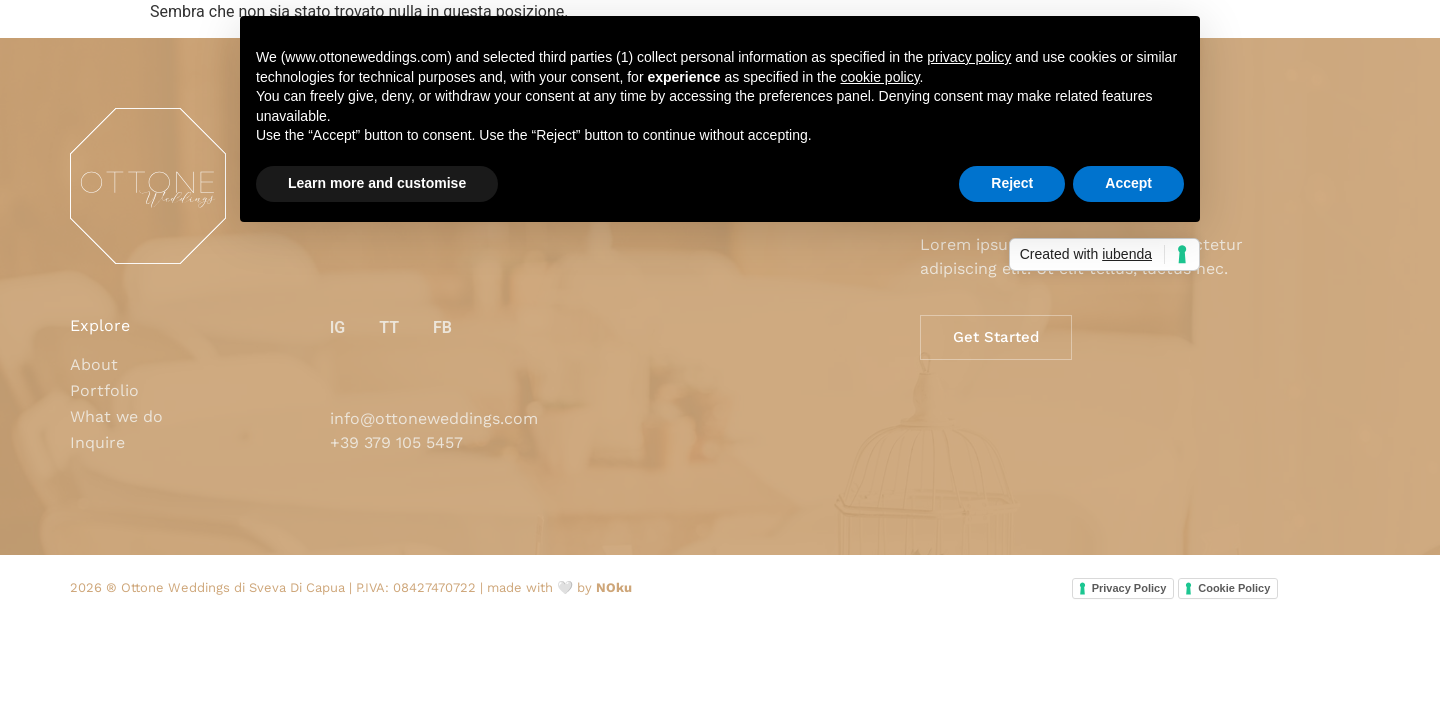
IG (338, 327)
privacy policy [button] (969, 57)
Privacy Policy (1129, 588)
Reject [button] (1012, 183)
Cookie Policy (1234, 588)
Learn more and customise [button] (377, 183)
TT (389, 327)
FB (442, 327)
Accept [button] (1128, 183)
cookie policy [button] (879, 77)
